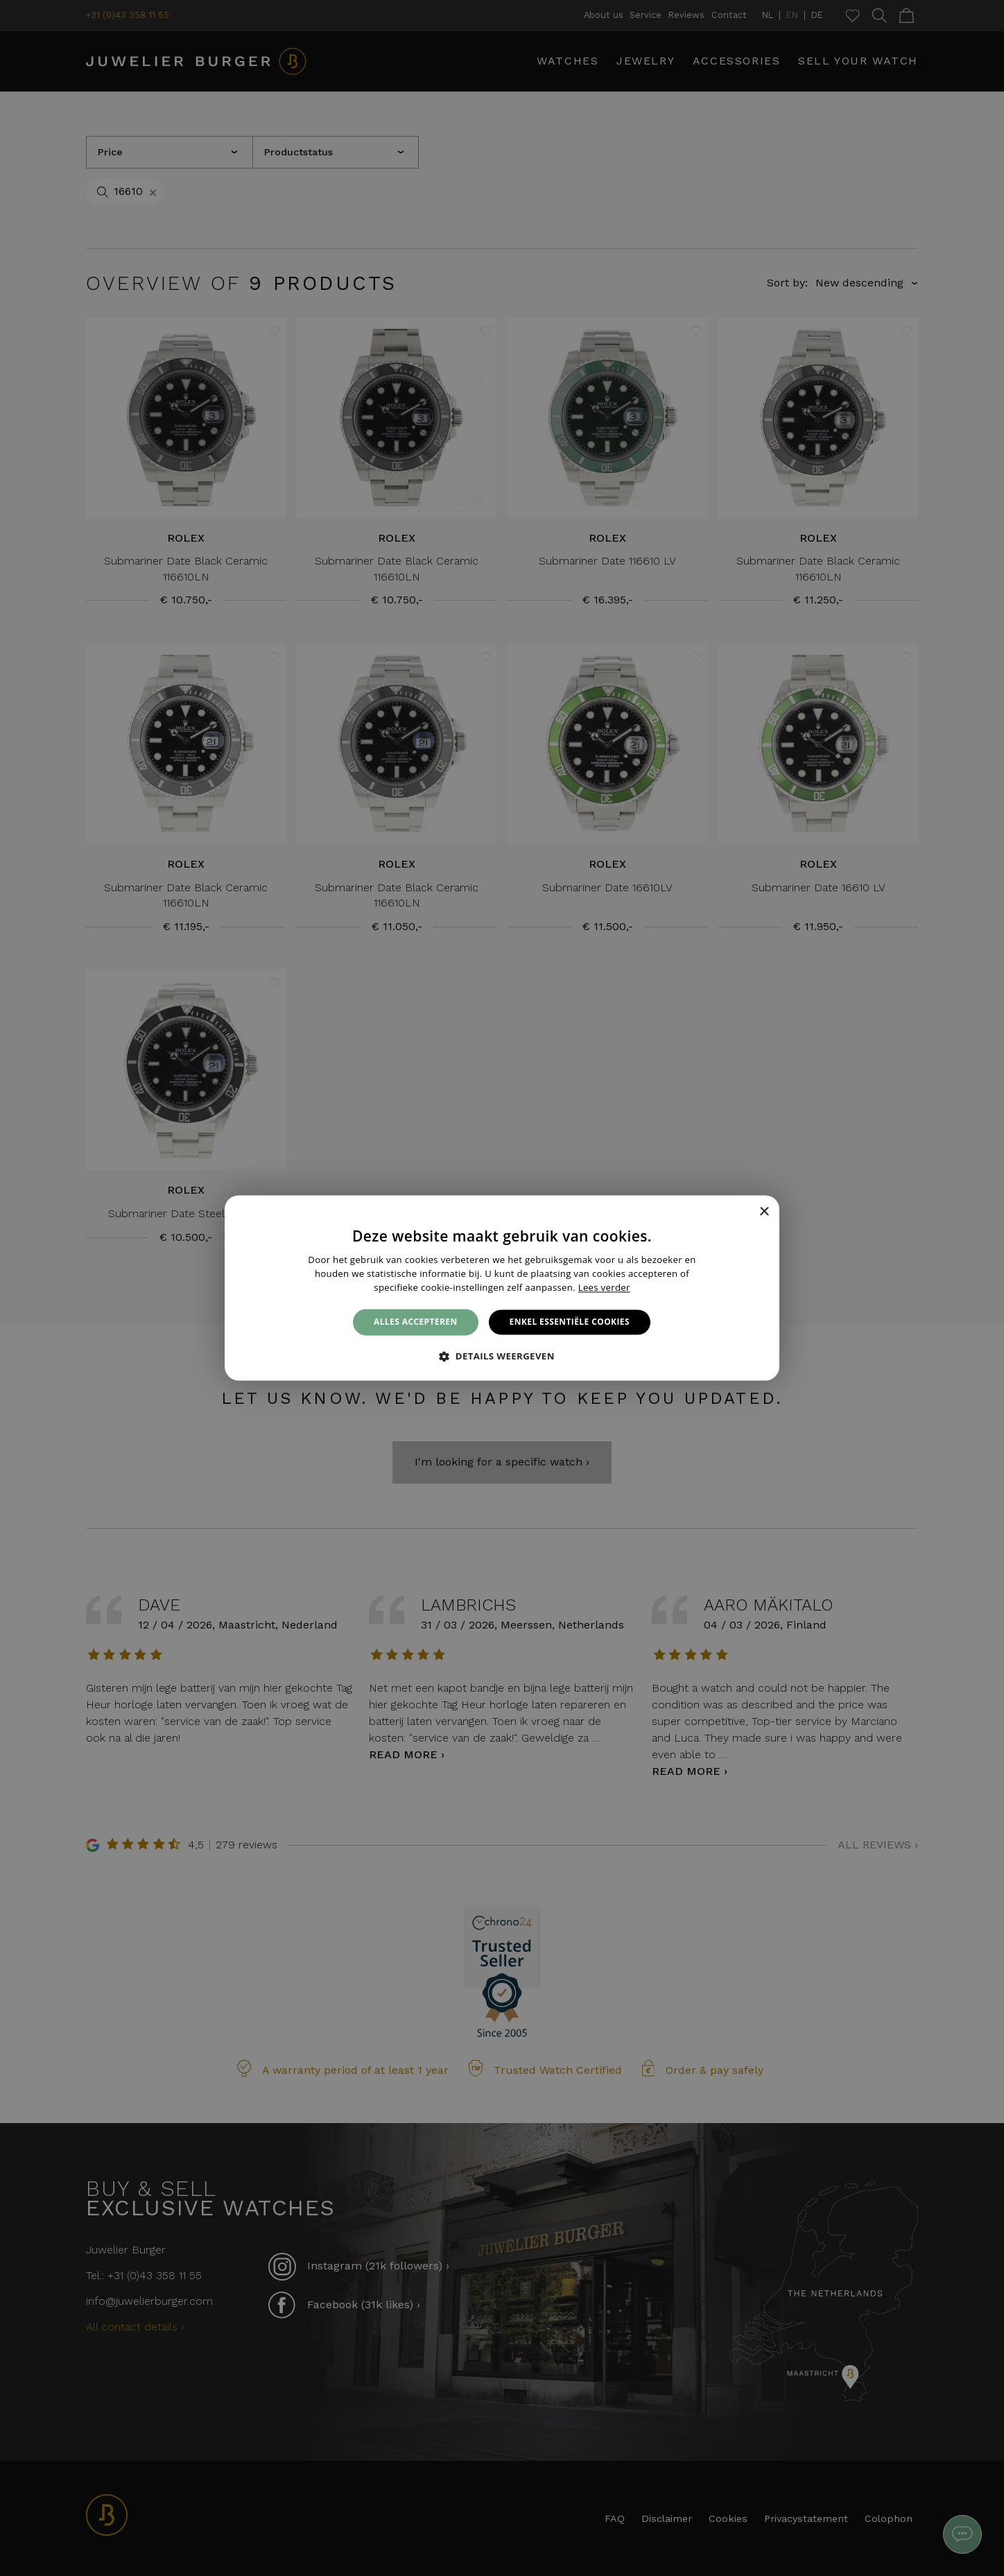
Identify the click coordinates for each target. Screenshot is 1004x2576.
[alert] (502, 1288)
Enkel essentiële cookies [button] (570, 1322)
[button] (502, 1357)
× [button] (764, 1212)
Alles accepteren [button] (416, 1322)
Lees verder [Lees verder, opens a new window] (604, 1287)
